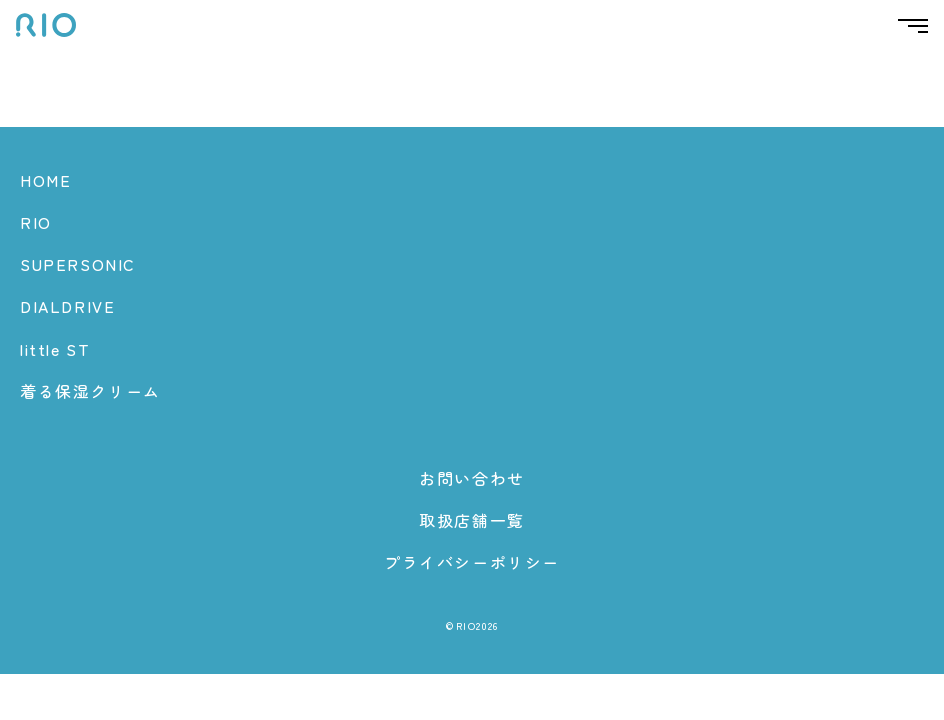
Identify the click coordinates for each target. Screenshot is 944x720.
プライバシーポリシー (472, 562)
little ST (55, 349)
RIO (36, 222)
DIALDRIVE (67, 306)
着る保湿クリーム (90, 391)
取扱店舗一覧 (472, 520)
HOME (45, 180)
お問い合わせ (472, 478)
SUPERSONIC (78, 264)
